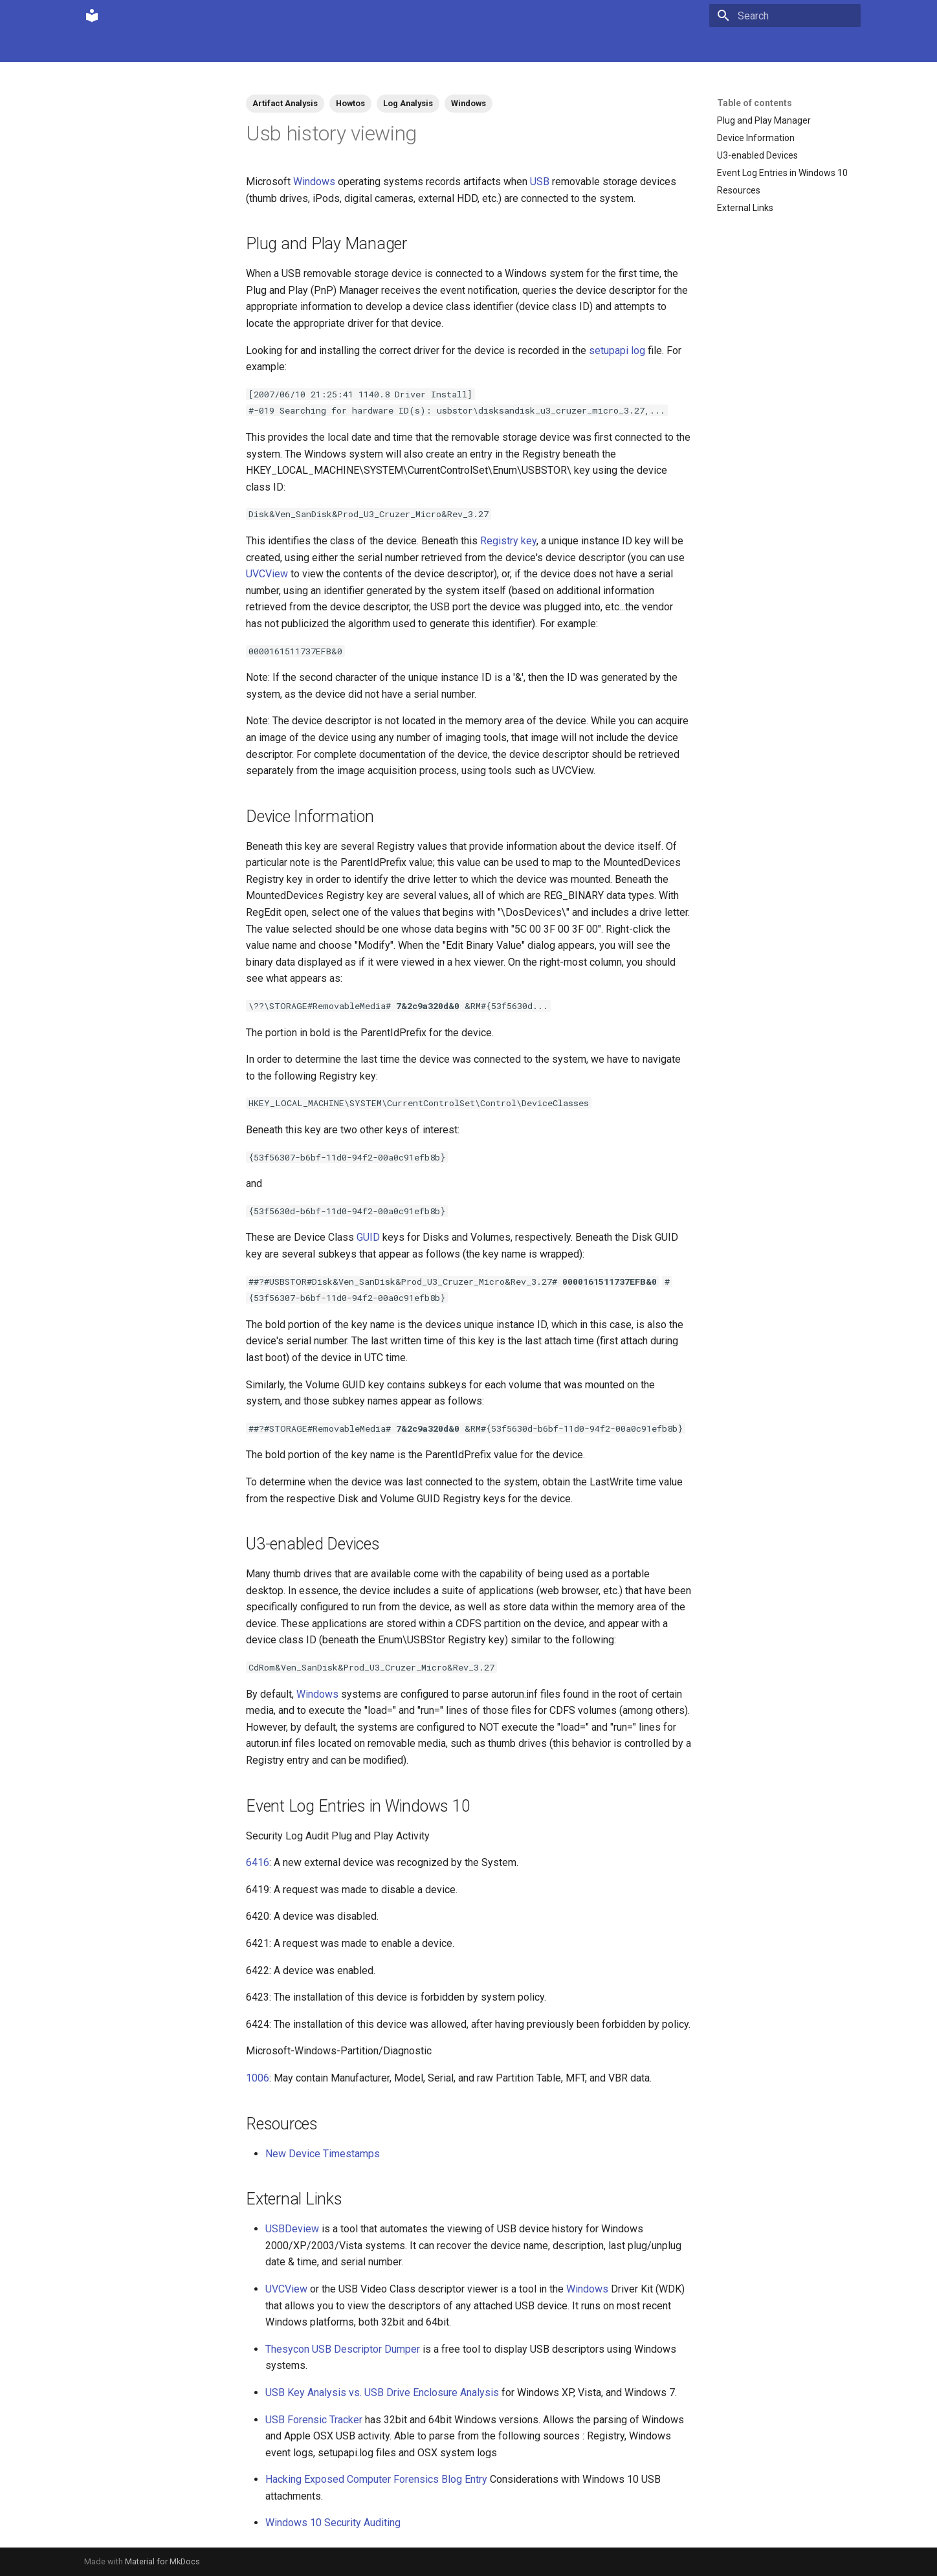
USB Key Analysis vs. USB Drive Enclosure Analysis (382, 2392)
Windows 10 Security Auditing (333, 2522)
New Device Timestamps (322, 2154)
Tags (268, 47)
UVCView (267, 574)
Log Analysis (408, 103)
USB (539, 181)
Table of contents (754, 103)
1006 (257, 2078)
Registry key (508, 541)
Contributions (215, 47)
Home (96, 47)
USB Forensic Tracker (313, 2420)
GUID (368, 1237)
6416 (257, 1862)
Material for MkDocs (162, 2561)
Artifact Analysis (285, 103)
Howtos (350, 103)
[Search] (785, 15)
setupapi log (617, 350)
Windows (468, 103)
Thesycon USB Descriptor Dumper (342, 2349)
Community (148, 47)
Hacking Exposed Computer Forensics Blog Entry (376, 2479)
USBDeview (292, 2229)
